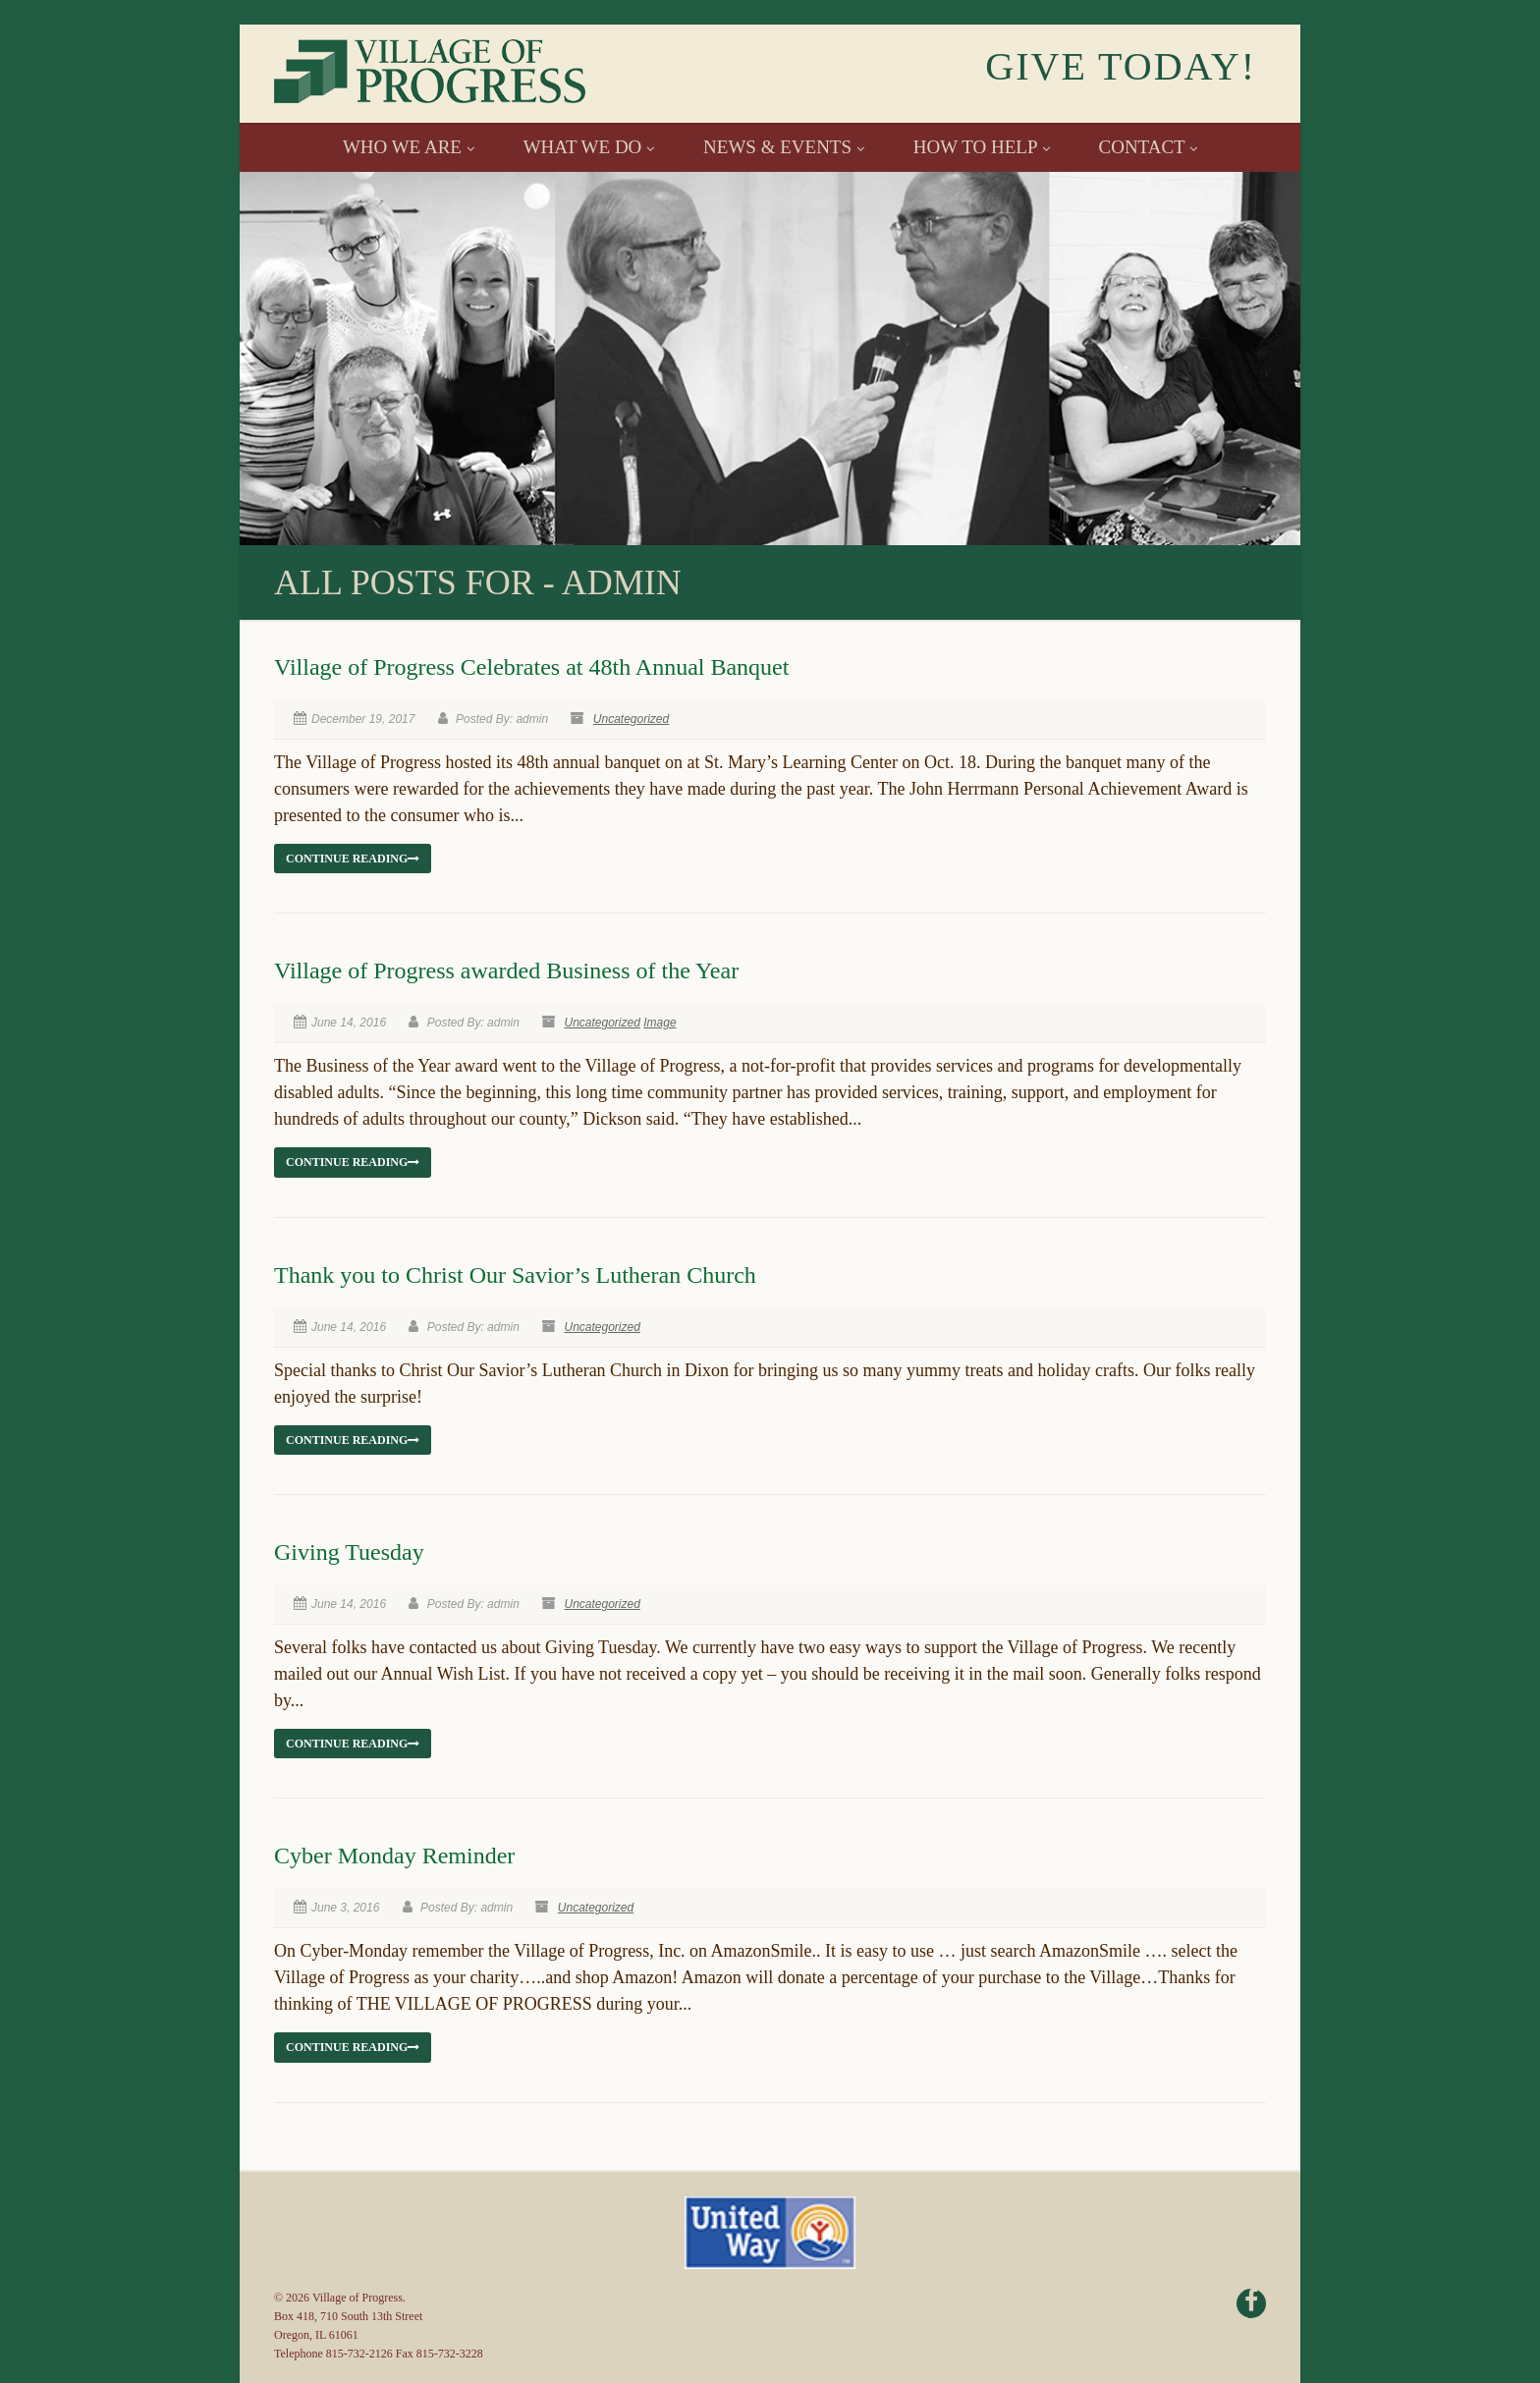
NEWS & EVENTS (783, 147)
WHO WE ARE (408, 147)
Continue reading (352, 858)
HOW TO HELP (981, 147)
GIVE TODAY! (1120, 66)
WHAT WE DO (588, 147)
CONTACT (1148, 147)
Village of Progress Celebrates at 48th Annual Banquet (531, 667)
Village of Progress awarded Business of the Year (506, 970)
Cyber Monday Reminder (394, 1855)
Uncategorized (631, 719)
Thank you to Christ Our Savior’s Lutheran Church (515, 1275)
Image (659, 1022)
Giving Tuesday (349, 1552)
